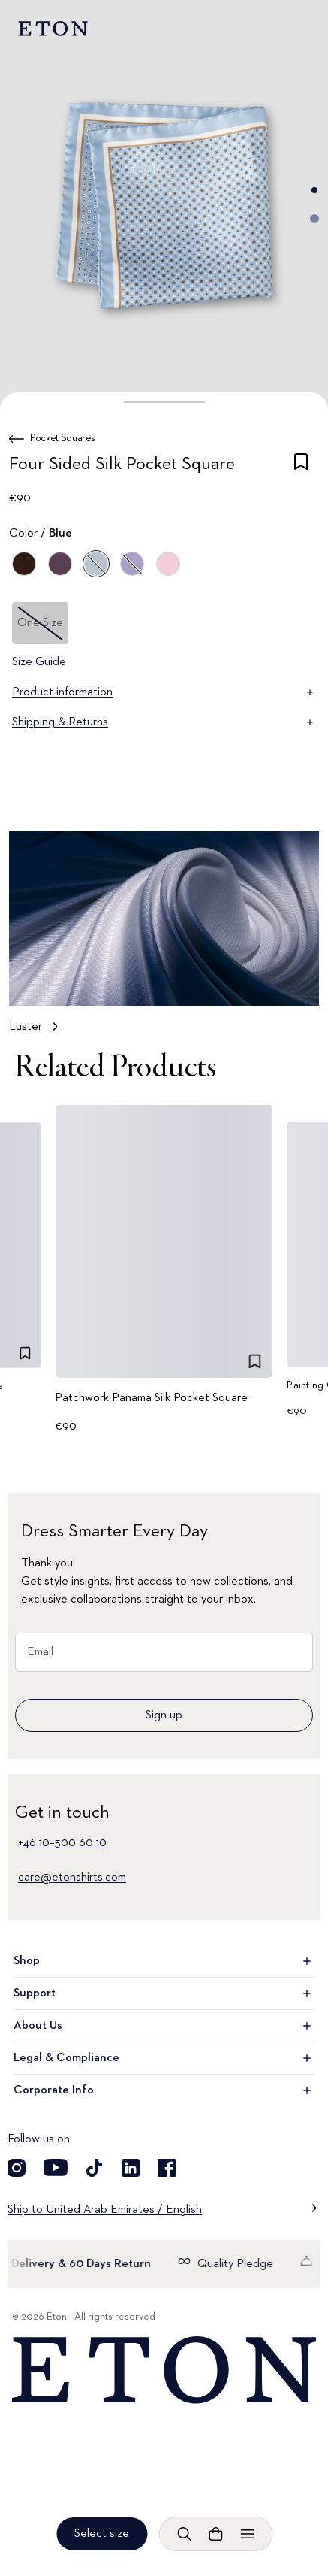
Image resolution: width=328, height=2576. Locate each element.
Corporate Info (164, 2090)
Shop (164, 1961)
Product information (164, 692)
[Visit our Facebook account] (167, 2168)
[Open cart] (215, 2534)
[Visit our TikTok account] (95, 2168)
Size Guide (39, 662)
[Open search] (184, 2534)
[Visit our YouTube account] (56, 2168)
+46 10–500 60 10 (62, 1843)
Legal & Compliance (164, 2058)
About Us (164, 2025)
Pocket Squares (62, 438)
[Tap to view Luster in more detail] (164, 939)
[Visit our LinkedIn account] (131, 2168)
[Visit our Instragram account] (17, 2168)
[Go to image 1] (314, 190)
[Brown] (24, 564)
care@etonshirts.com (72, 1878)
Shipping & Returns (164, 722)
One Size (40, 623)
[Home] (164, 2370)
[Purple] (132, 564)
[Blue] (60, 564)
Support (164, 1993)
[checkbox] (301, 467)
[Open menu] (247, 2534)
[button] (164, 402)
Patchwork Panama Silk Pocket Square (151, 1397)
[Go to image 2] (314, 218)
